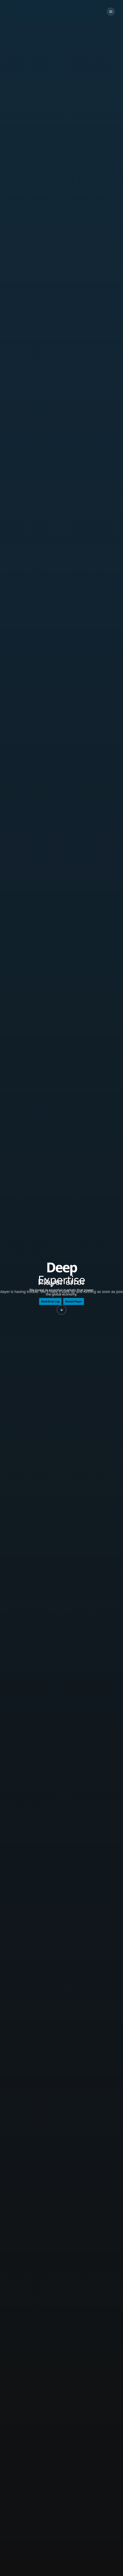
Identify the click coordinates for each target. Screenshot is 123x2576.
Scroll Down (61, 1310)
